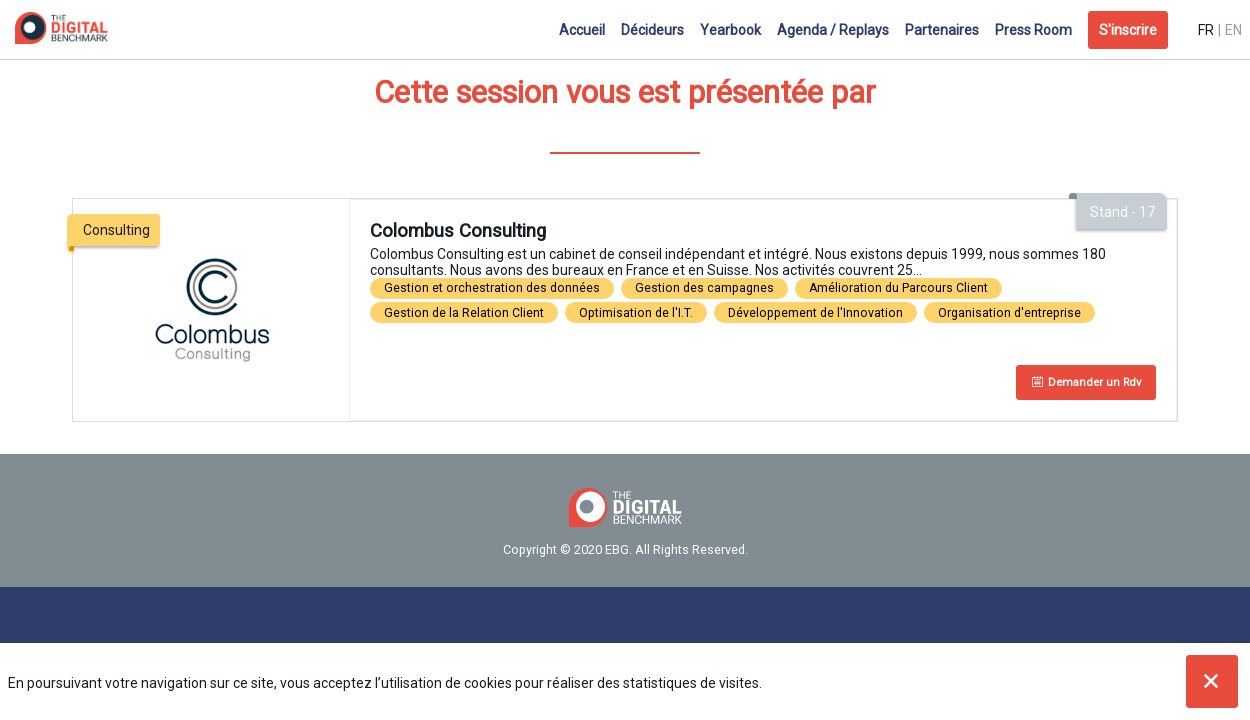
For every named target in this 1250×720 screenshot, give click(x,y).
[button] (1128, 30)
